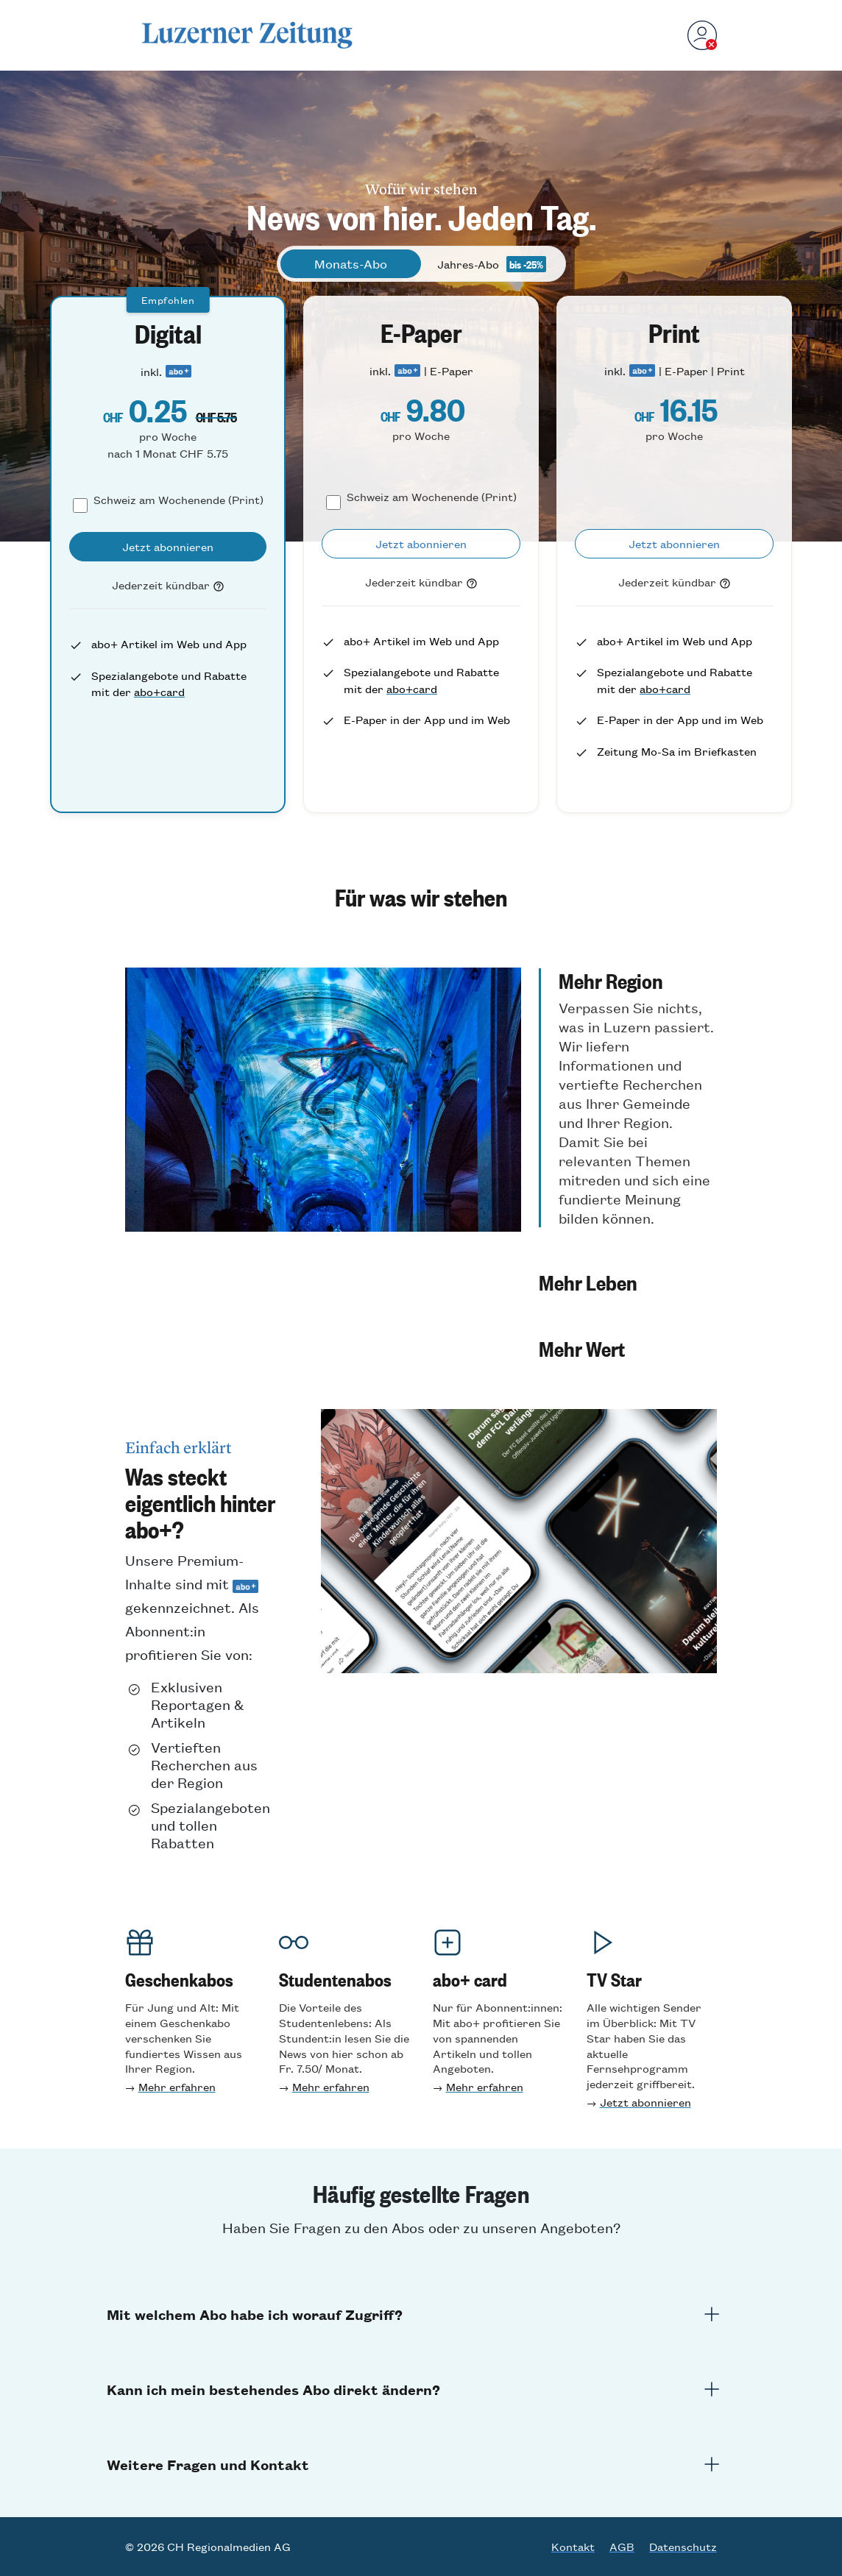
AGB (621, 2546)
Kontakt (573, 2546)
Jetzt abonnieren (645, 2102)
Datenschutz (683, 2546)
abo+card (159, 691)
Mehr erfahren (177, 2086)
